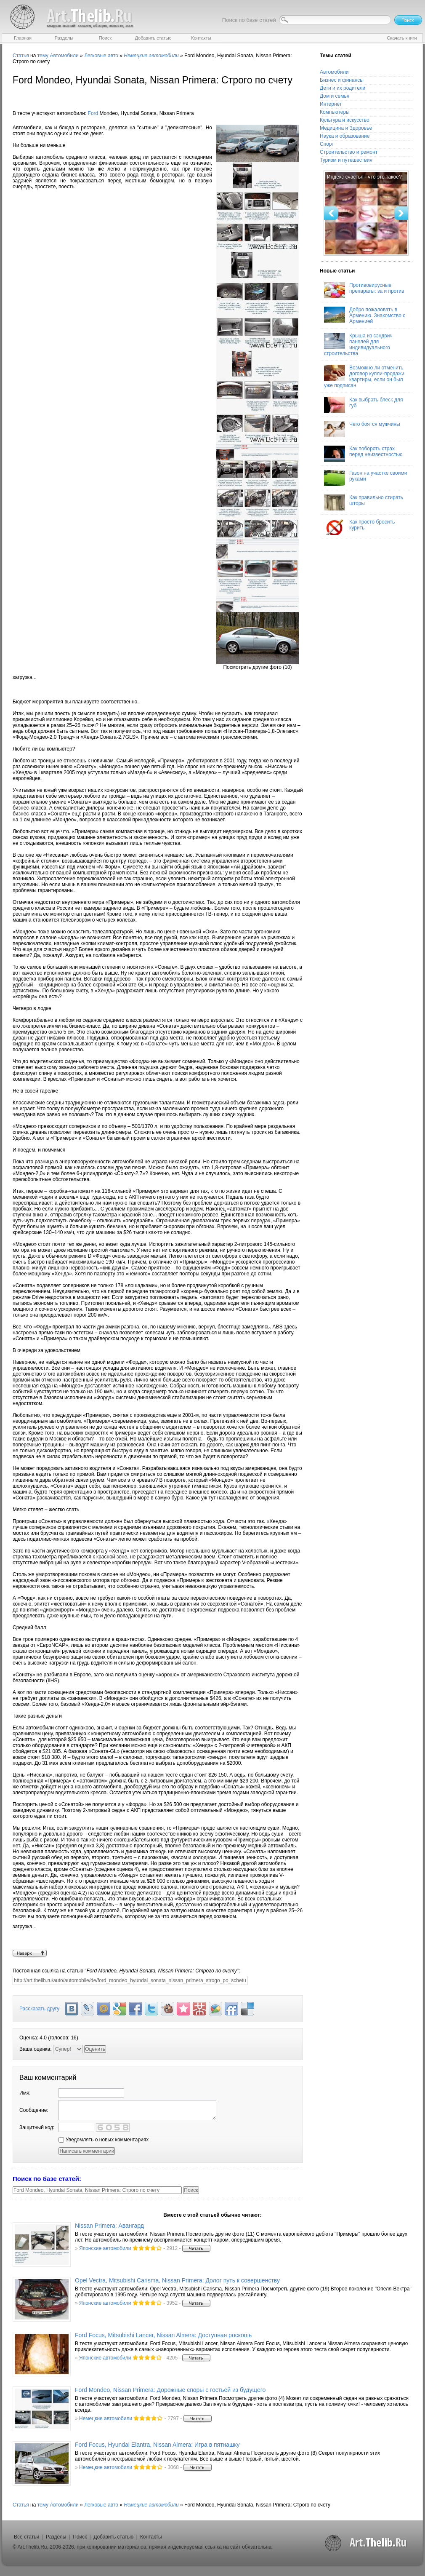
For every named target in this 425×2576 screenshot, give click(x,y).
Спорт (327, 144)
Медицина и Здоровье (346, 128)
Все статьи (26, 2537)
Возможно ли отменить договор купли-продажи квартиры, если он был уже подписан (364, 376)
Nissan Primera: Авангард (109, 2225)
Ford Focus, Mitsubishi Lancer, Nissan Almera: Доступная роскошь (163, 2335)
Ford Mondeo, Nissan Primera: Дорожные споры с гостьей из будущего (170, 2389)
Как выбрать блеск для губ (363, 405)
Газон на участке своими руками (365, 478)
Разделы (56, 2537)
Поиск (80, 2537)
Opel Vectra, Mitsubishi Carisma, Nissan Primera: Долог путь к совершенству (177, 2280)
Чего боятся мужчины (362, 429)
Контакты (151, 2537)
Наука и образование (344, 136)
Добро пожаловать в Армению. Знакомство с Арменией (364, 315)
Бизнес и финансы (342, 80)
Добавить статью (113, 2537)
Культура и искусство (344, 120)
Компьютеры (335, 112)
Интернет (331, 104)
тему (42, 56)
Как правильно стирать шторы (363, 502)
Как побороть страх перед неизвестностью (363, 454)
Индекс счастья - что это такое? (364, 177)
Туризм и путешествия (346, 160)
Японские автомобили (105, 2248)
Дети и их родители (342, 88)
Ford (93, 113)
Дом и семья (334, 96)
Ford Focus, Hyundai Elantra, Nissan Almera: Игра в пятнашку (157, 2444)
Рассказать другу (39, 2009)
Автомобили (64, 56)
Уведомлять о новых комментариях (103, 2140)
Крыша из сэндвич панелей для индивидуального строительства (358, 344)
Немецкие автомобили (105, 2418)
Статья (21, 56)
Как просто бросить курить (359, 527)
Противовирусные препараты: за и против (364, 290)
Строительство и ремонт (348, 152)
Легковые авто (101, 56)
